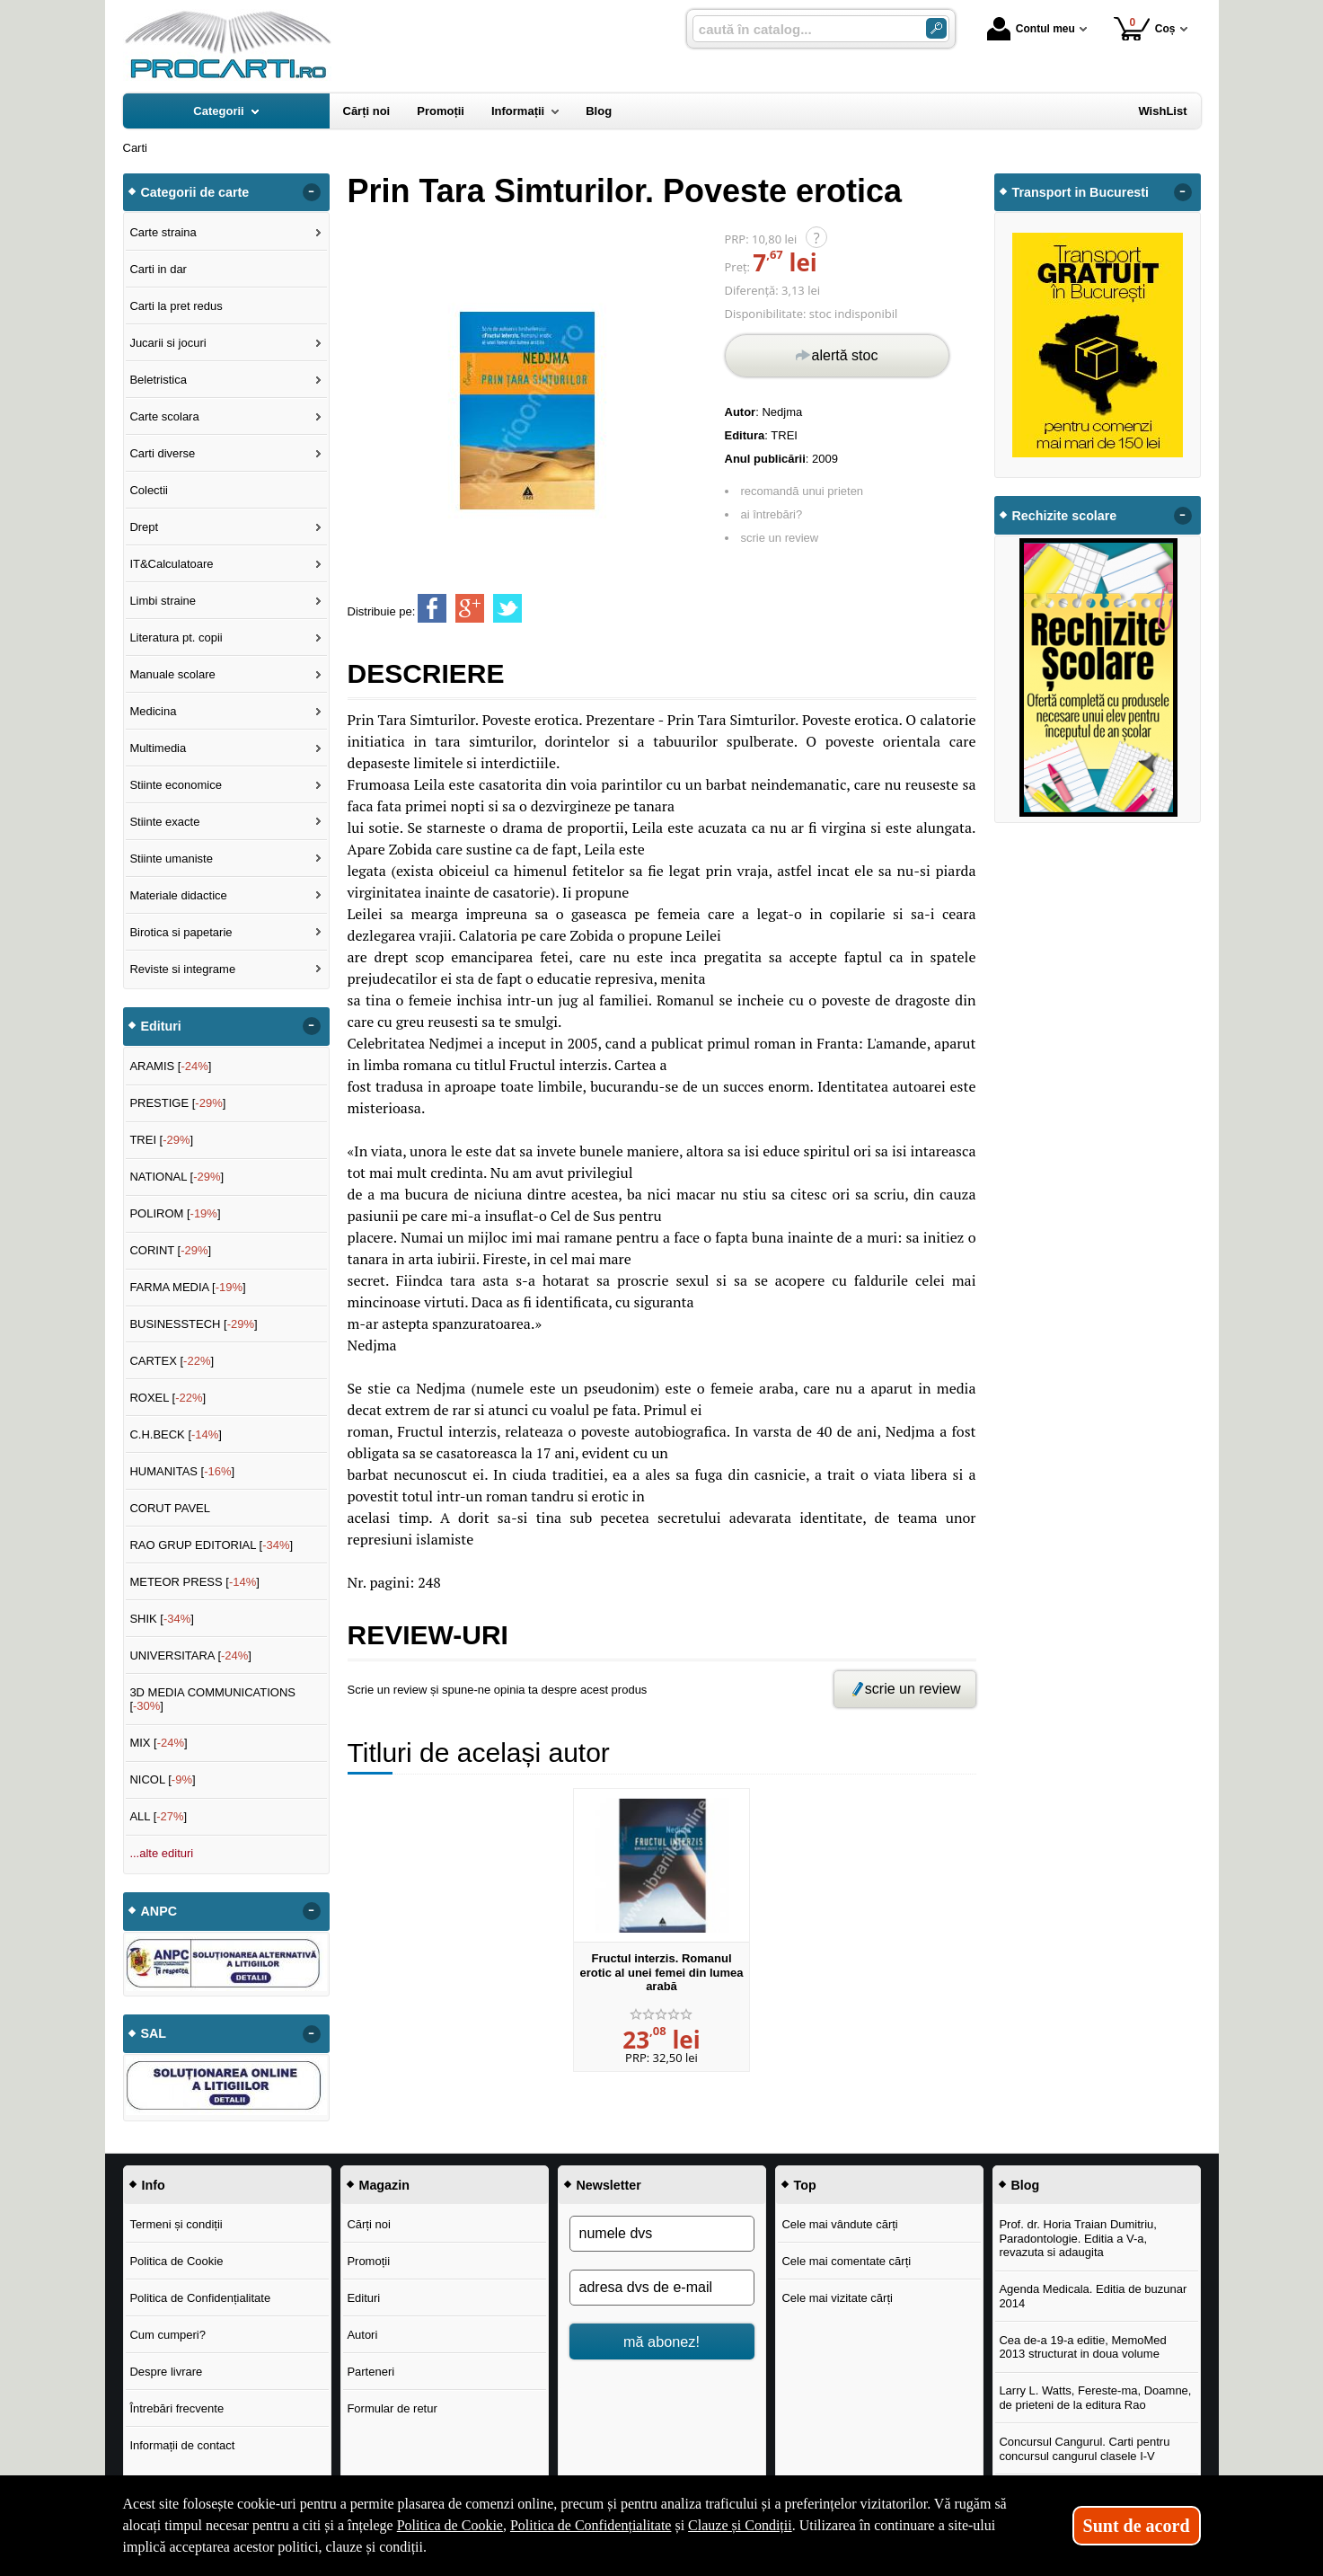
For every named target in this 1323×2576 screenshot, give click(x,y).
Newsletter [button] (609, 2185)
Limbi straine (162, 600)
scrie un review (780, 537)
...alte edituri (161, 1853)
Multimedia (157, 748)
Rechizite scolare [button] (1064, 516)
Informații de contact (181, 2445)
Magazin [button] (384, 2185)
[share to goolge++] (469, 608)
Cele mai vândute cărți (839, 2224)
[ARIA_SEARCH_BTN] (936, 28)
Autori (362, 2334)
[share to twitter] (507, 608)
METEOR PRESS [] (194, 1582)
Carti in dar (158, 269)
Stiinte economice (175, 785)
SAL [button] (154, 2033)
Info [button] (153, 2185)
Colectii (148, 490)
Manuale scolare (172, 674)
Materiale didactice (177, 895)
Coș (1145, 28)
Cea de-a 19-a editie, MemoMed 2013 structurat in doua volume (1082, 2347)
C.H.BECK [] (175, 1434)
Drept (143, 527)
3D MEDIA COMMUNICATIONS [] (212, 1699)
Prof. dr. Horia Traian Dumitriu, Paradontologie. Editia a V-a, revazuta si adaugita (1078, 2238)
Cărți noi (368, 2224)
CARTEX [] (171, 1361)
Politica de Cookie (176, 2261)
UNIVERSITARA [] (190, 1655)
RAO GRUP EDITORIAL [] (211, 1545)
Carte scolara (163, 416)
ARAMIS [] (170, 1066)
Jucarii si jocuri (167, 343)
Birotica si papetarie (180, 932)
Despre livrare (165, 2371)
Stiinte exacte (164, 821)
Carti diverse (162, 453)
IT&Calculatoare (171, 564)
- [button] (310, 192)
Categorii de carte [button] (195, 192)
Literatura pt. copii (175, 637)
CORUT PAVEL (169, 1508)
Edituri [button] (161, 1026)
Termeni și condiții (175, 2224)
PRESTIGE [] (177, 1103)
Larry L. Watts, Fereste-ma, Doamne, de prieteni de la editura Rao (1095, 2398)
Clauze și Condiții (740, 2525)
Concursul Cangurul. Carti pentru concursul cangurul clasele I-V (1084, 2449)
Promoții (368, 2261)
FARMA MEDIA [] (187, 1287)
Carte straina (162, 232)
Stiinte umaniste (171, 858)
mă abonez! (661, 2341)
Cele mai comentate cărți (846, 2261)
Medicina (152, 711)
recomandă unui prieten (802, 491)
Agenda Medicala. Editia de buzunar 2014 (1092, 2296)
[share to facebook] (432, 608)
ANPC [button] (159, 1911)
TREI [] (161, 1139)
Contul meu (1031, 28)
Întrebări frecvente (176, 2408)
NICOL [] (162, 1779)
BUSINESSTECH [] (193, 1324)
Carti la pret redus (175, 306)
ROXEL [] (167, 1397)
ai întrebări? (772, 514)
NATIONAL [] (176, 1176)
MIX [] (158, 1742)
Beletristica (158, 379)
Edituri (363, 2298)
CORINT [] (170, 1250)
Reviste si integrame (182, 969)
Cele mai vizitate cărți (837, 2298)
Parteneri (370, 2371)
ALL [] (158, 1816)
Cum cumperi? (167, 2334)
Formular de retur (392, 2408)
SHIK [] (161, 1618)
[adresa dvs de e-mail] (661, 2288)
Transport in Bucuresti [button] (1081, 192)
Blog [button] (1025, 2185)
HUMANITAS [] (181, 1471)
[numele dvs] (661, 2234)
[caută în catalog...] (802, 29)
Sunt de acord (1136, 2526)
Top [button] (805, 2185)
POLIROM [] (174, 1213)
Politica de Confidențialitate (199, 2298)
